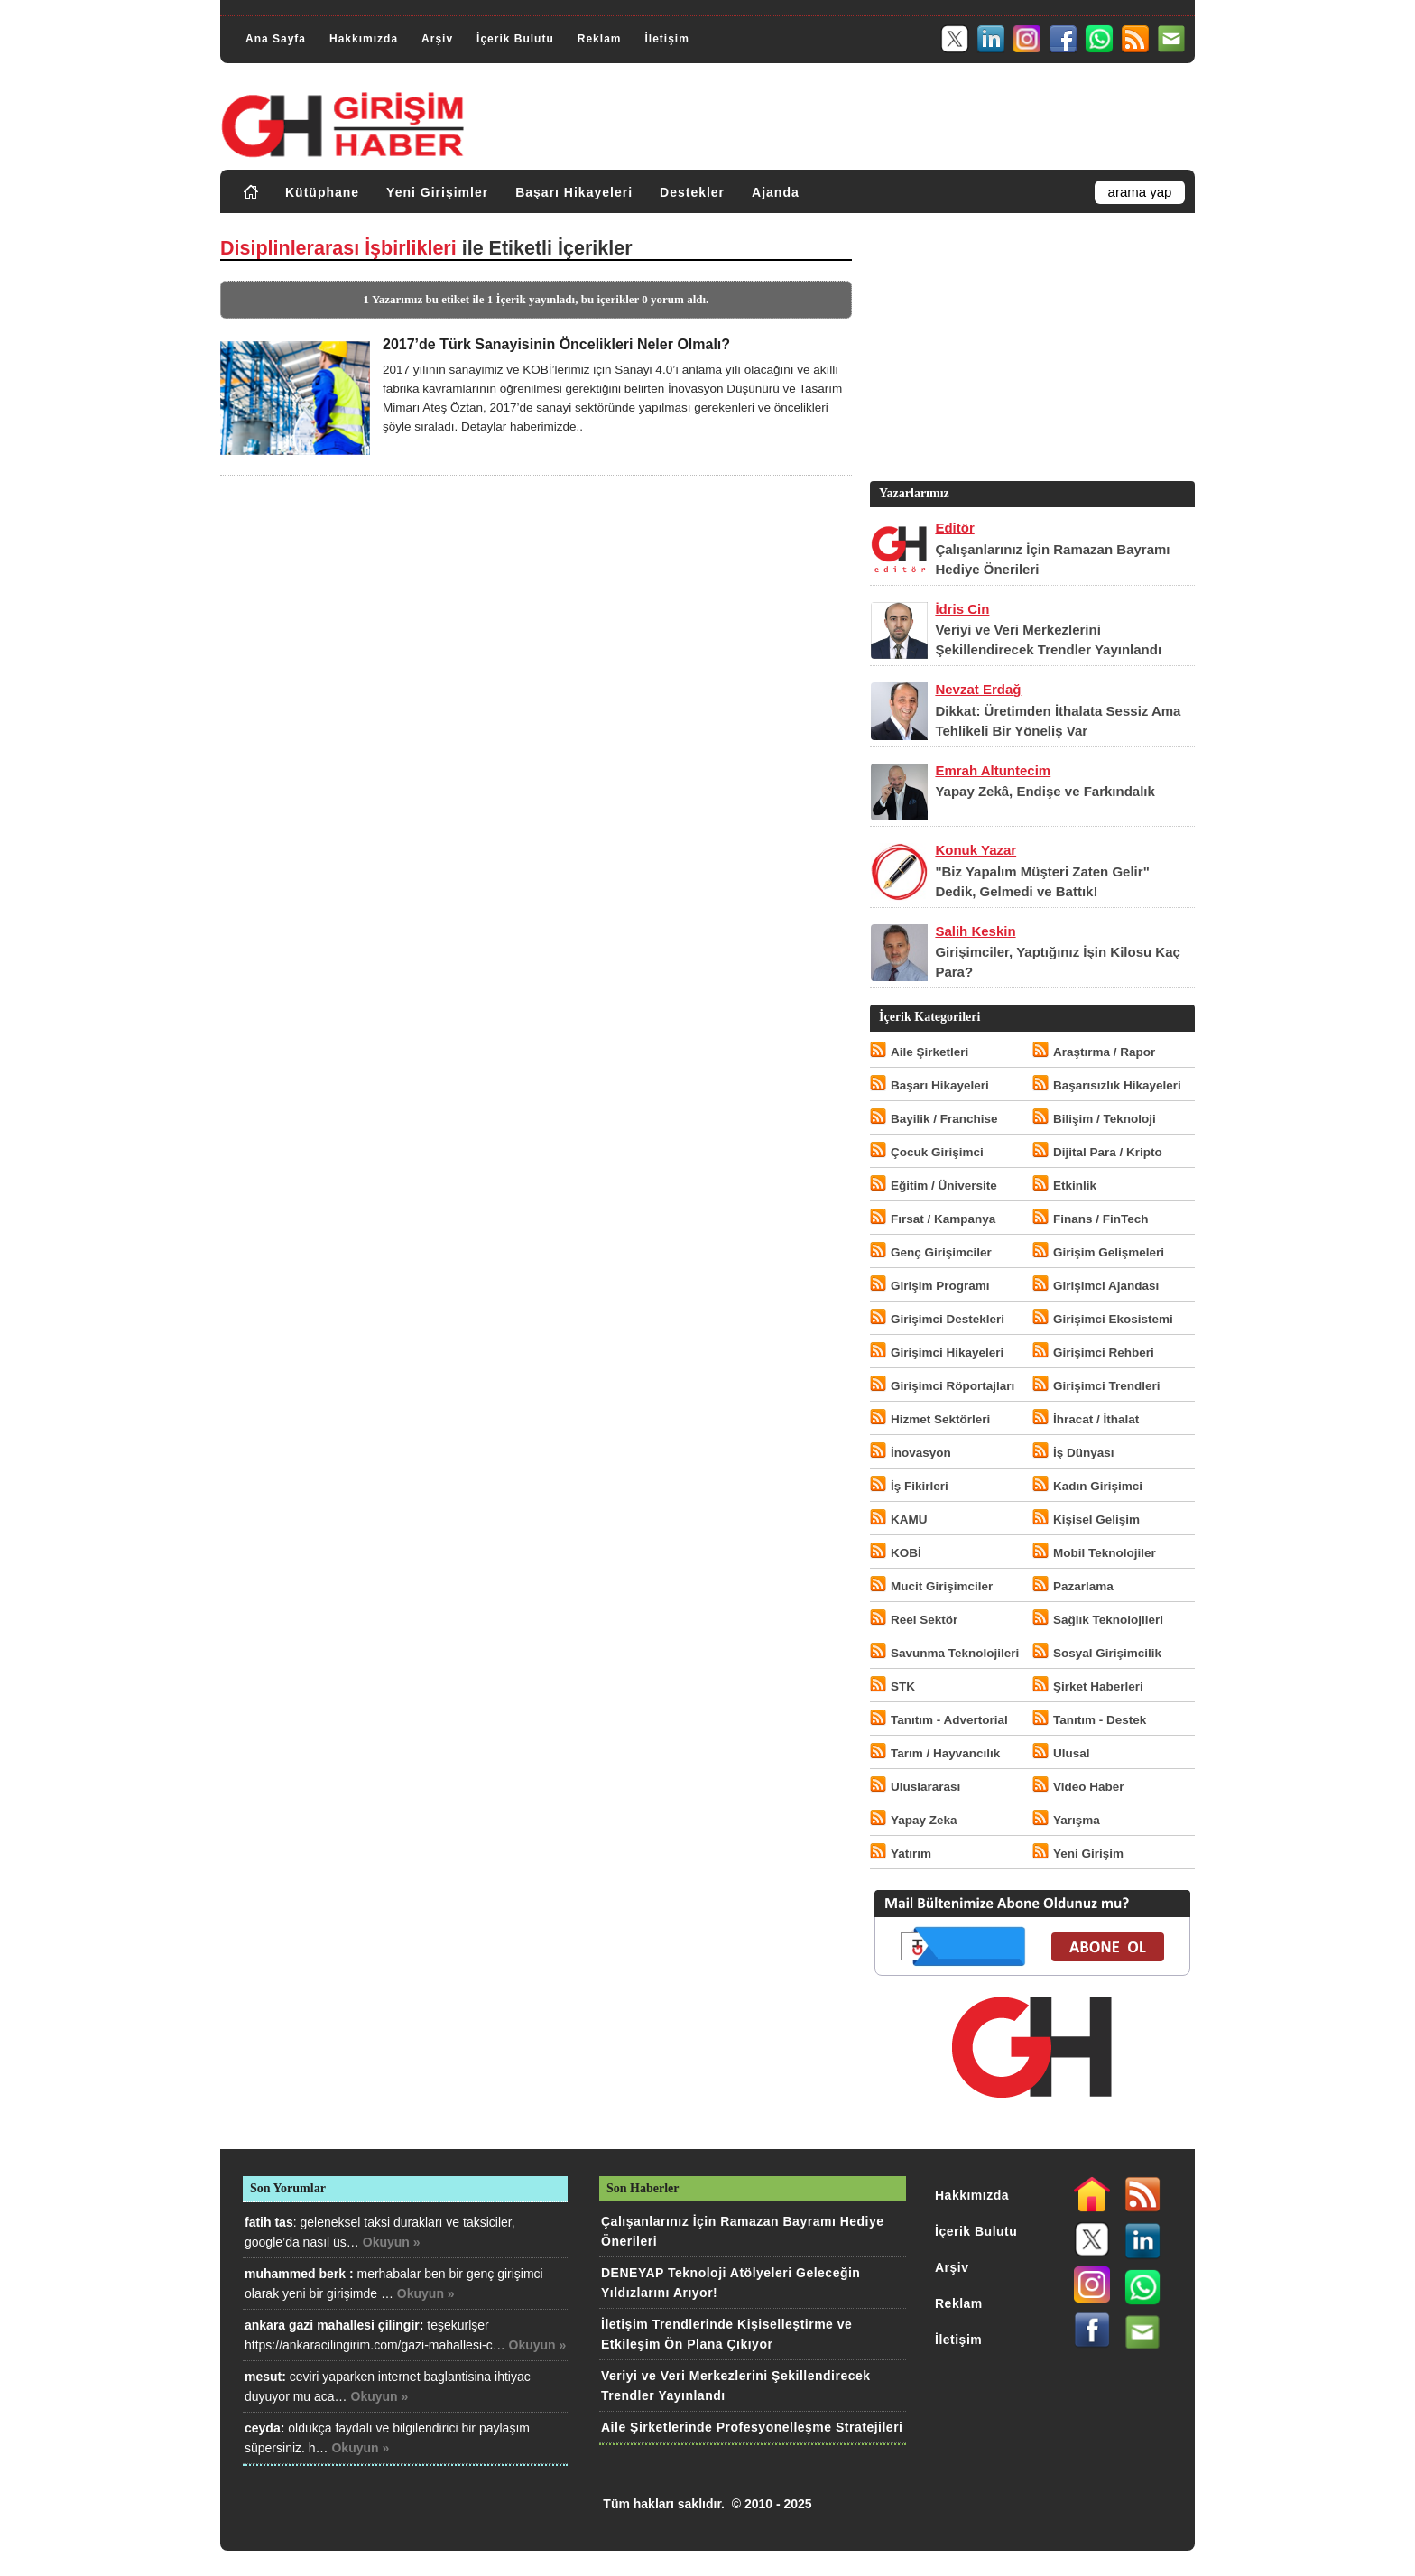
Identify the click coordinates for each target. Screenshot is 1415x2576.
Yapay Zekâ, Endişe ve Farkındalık (1044, 791)
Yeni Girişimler (437, 192)
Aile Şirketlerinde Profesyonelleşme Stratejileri (751, 2427)
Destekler (692, 192)
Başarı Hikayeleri (574, 192)
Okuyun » (392, 2242)
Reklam (600, 38)
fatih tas (269, 2222)
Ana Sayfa (275, 38)
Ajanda (776, 192)
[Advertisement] (1030, 351)
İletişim (666, 38)
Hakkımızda (363, 38)
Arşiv (437, 38)
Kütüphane (322, 192)
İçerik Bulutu (515, 38)
